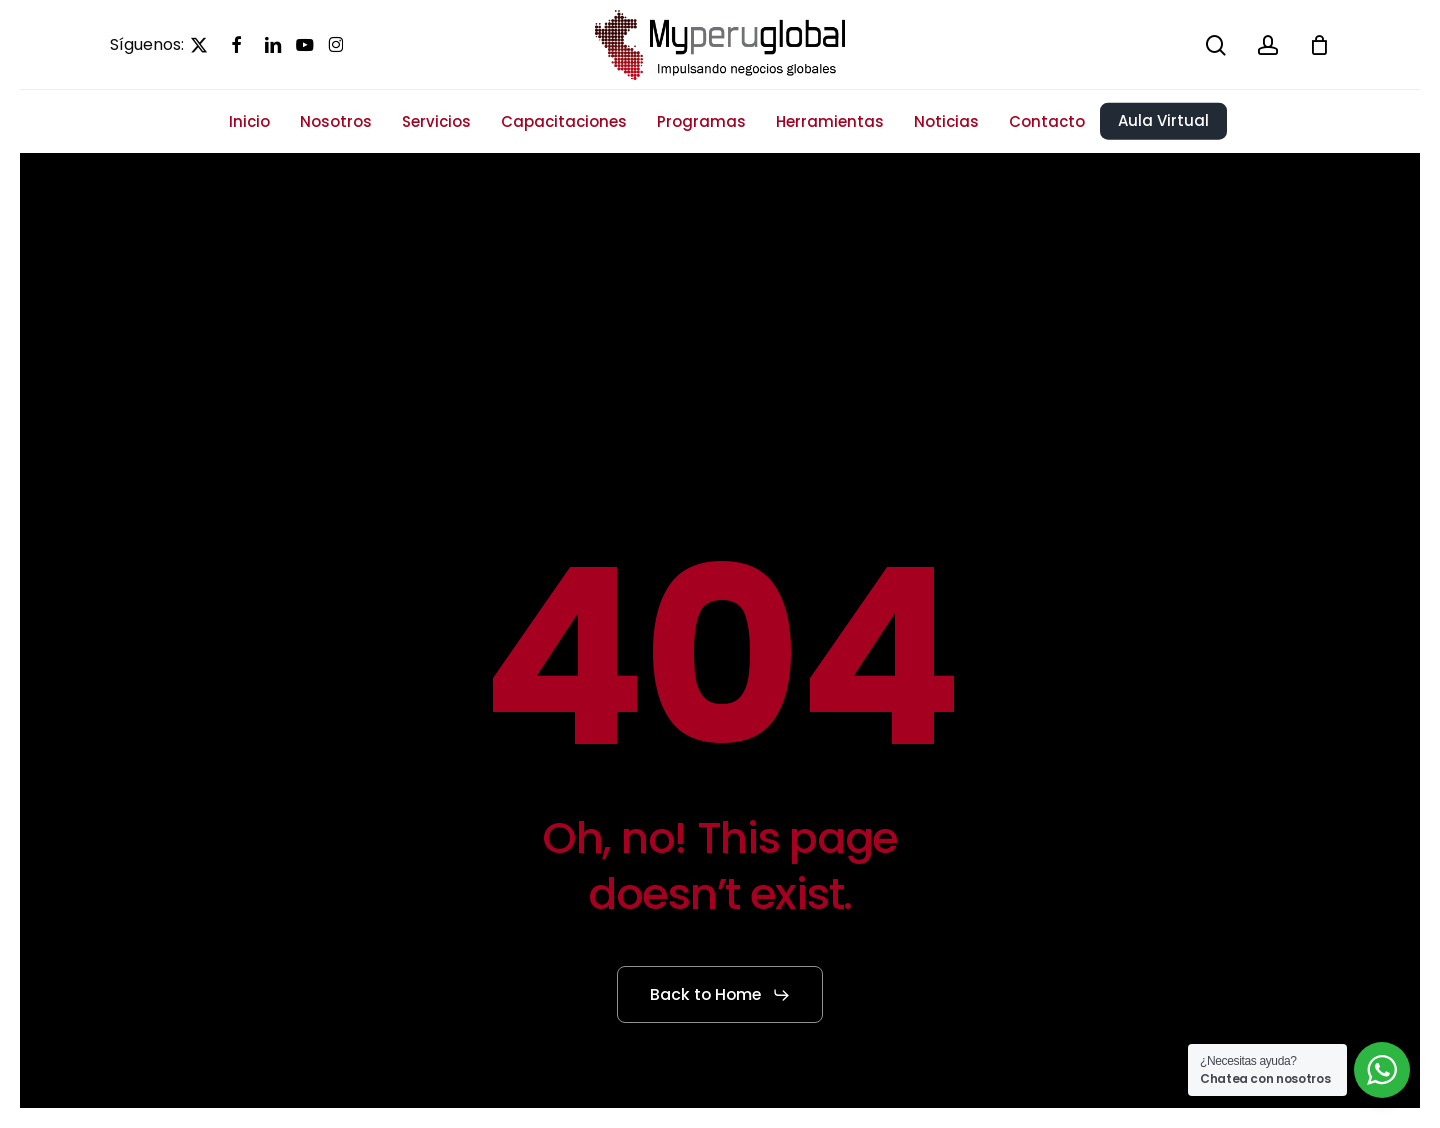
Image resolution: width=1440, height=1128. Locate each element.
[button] (720, 995)
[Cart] (1319, 45)
